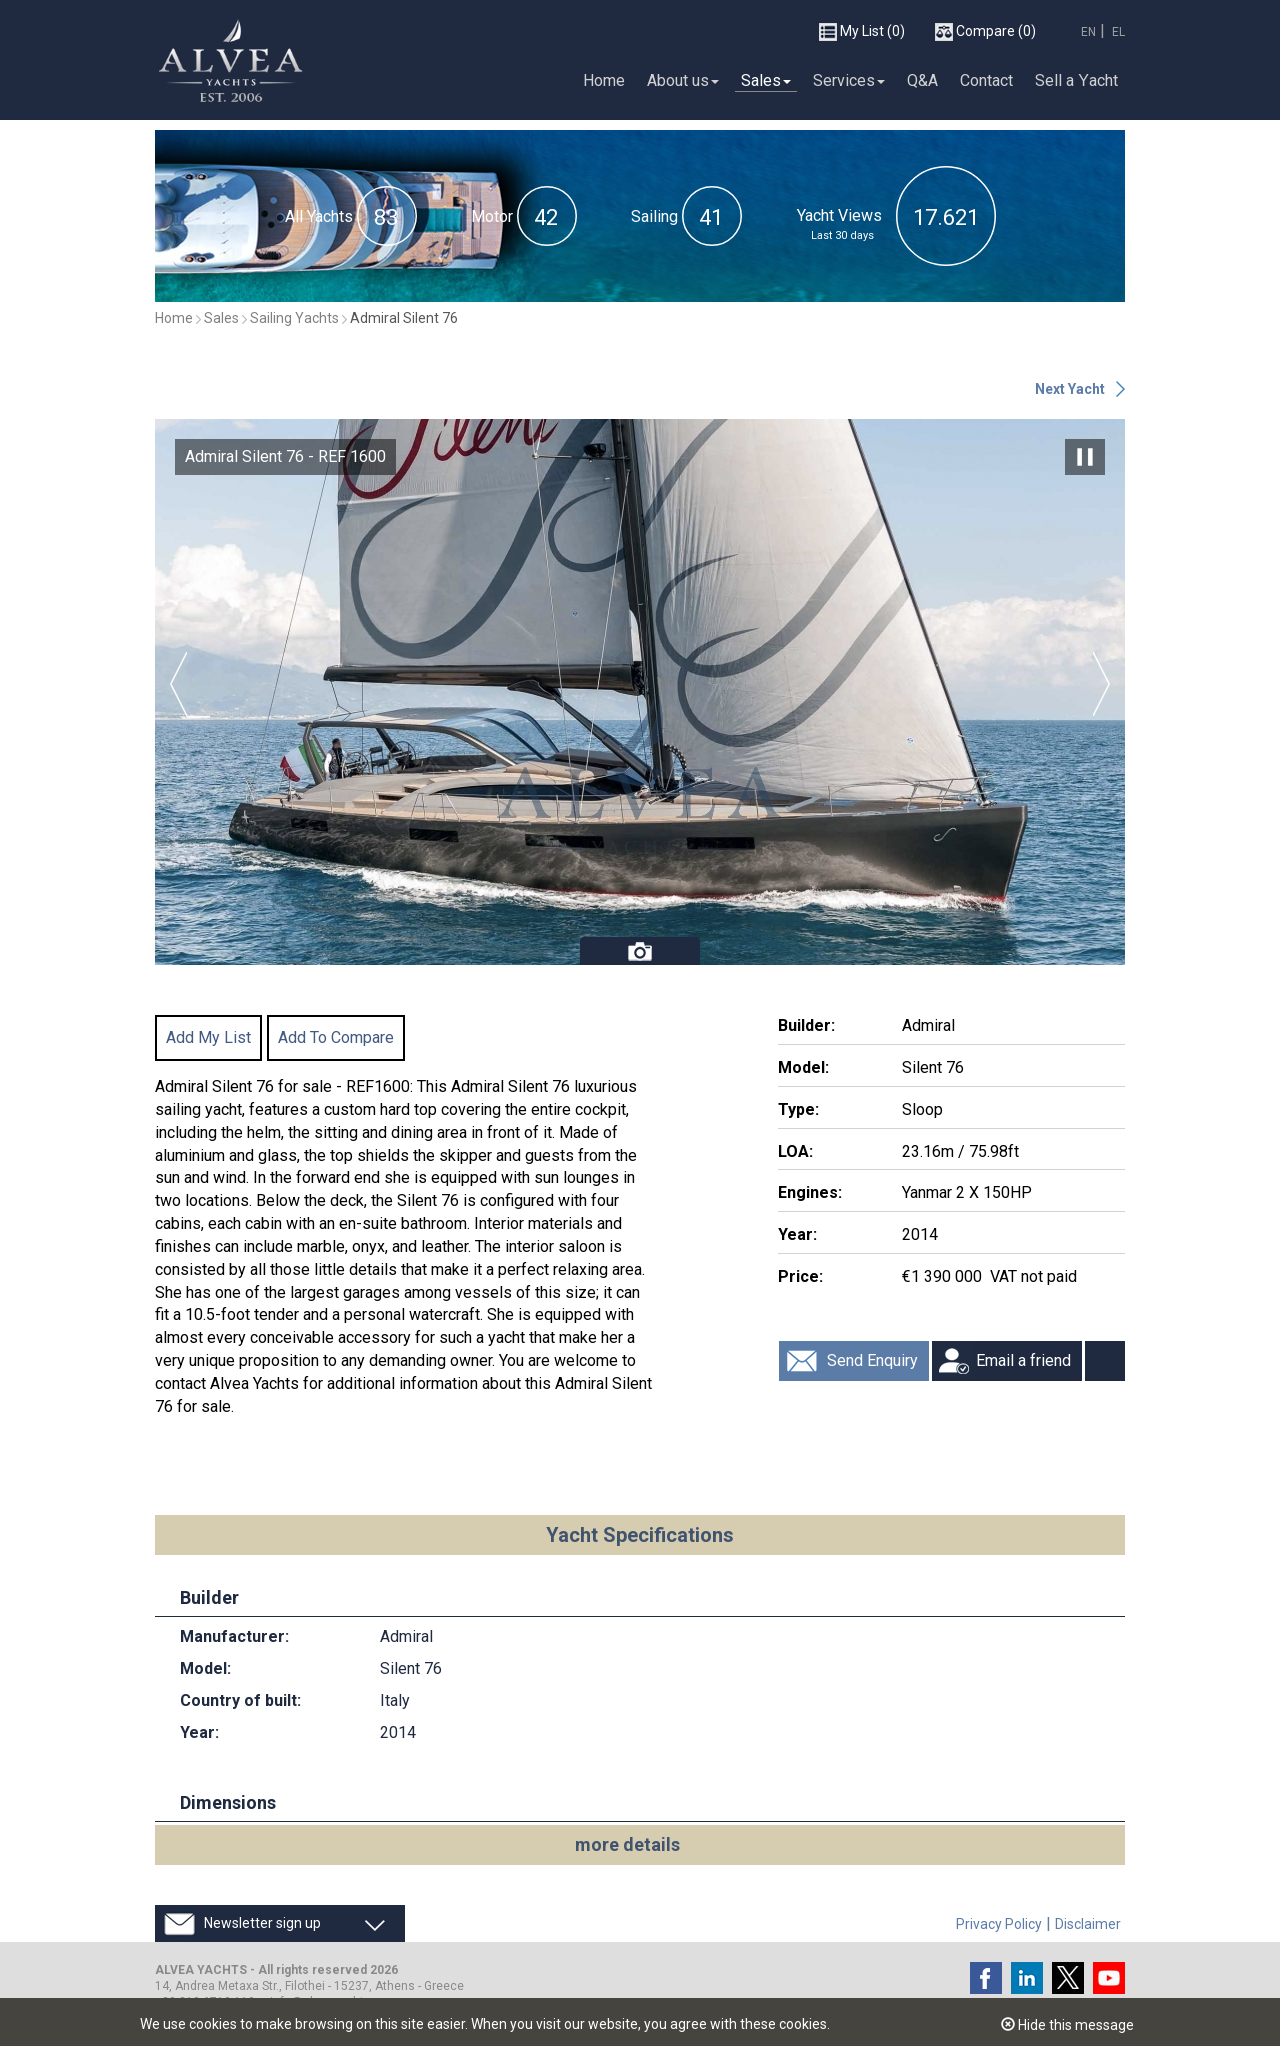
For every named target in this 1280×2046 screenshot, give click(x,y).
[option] (640, 692)
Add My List (208, 1037)
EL (1118, 32)
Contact (986, 79)
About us (683, 79)
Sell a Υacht (1076, 79)
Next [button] (1101, 684)
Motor (492, 216)
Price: (800, 1276)
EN (1088, 32)
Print (1105, 1361)
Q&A (922, 79)
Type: (798, 1109)
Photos (640, 951)
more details (627, 1844)
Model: (803, 1067)
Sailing (654, 216)
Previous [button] (178, 684)
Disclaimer (1088, 1924)
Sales (766, 79)
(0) (862, 32)
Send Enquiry (872, 1360)
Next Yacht (1070, 389)
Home (604, 79)
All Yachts (319, 216)
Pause (1085, 457)
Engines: (810, 1192)
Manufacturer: (234, 1636)
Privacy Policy (999, 1924)
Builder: (806, 1025)
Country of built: (240, 1700)
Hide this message (1067, 2025)
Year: (797, 1234)
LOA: (795, 1151)
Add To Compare (336, 1037)
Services (849, 79)
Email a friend (1023, 1360)
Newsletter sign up (262, 1923)
